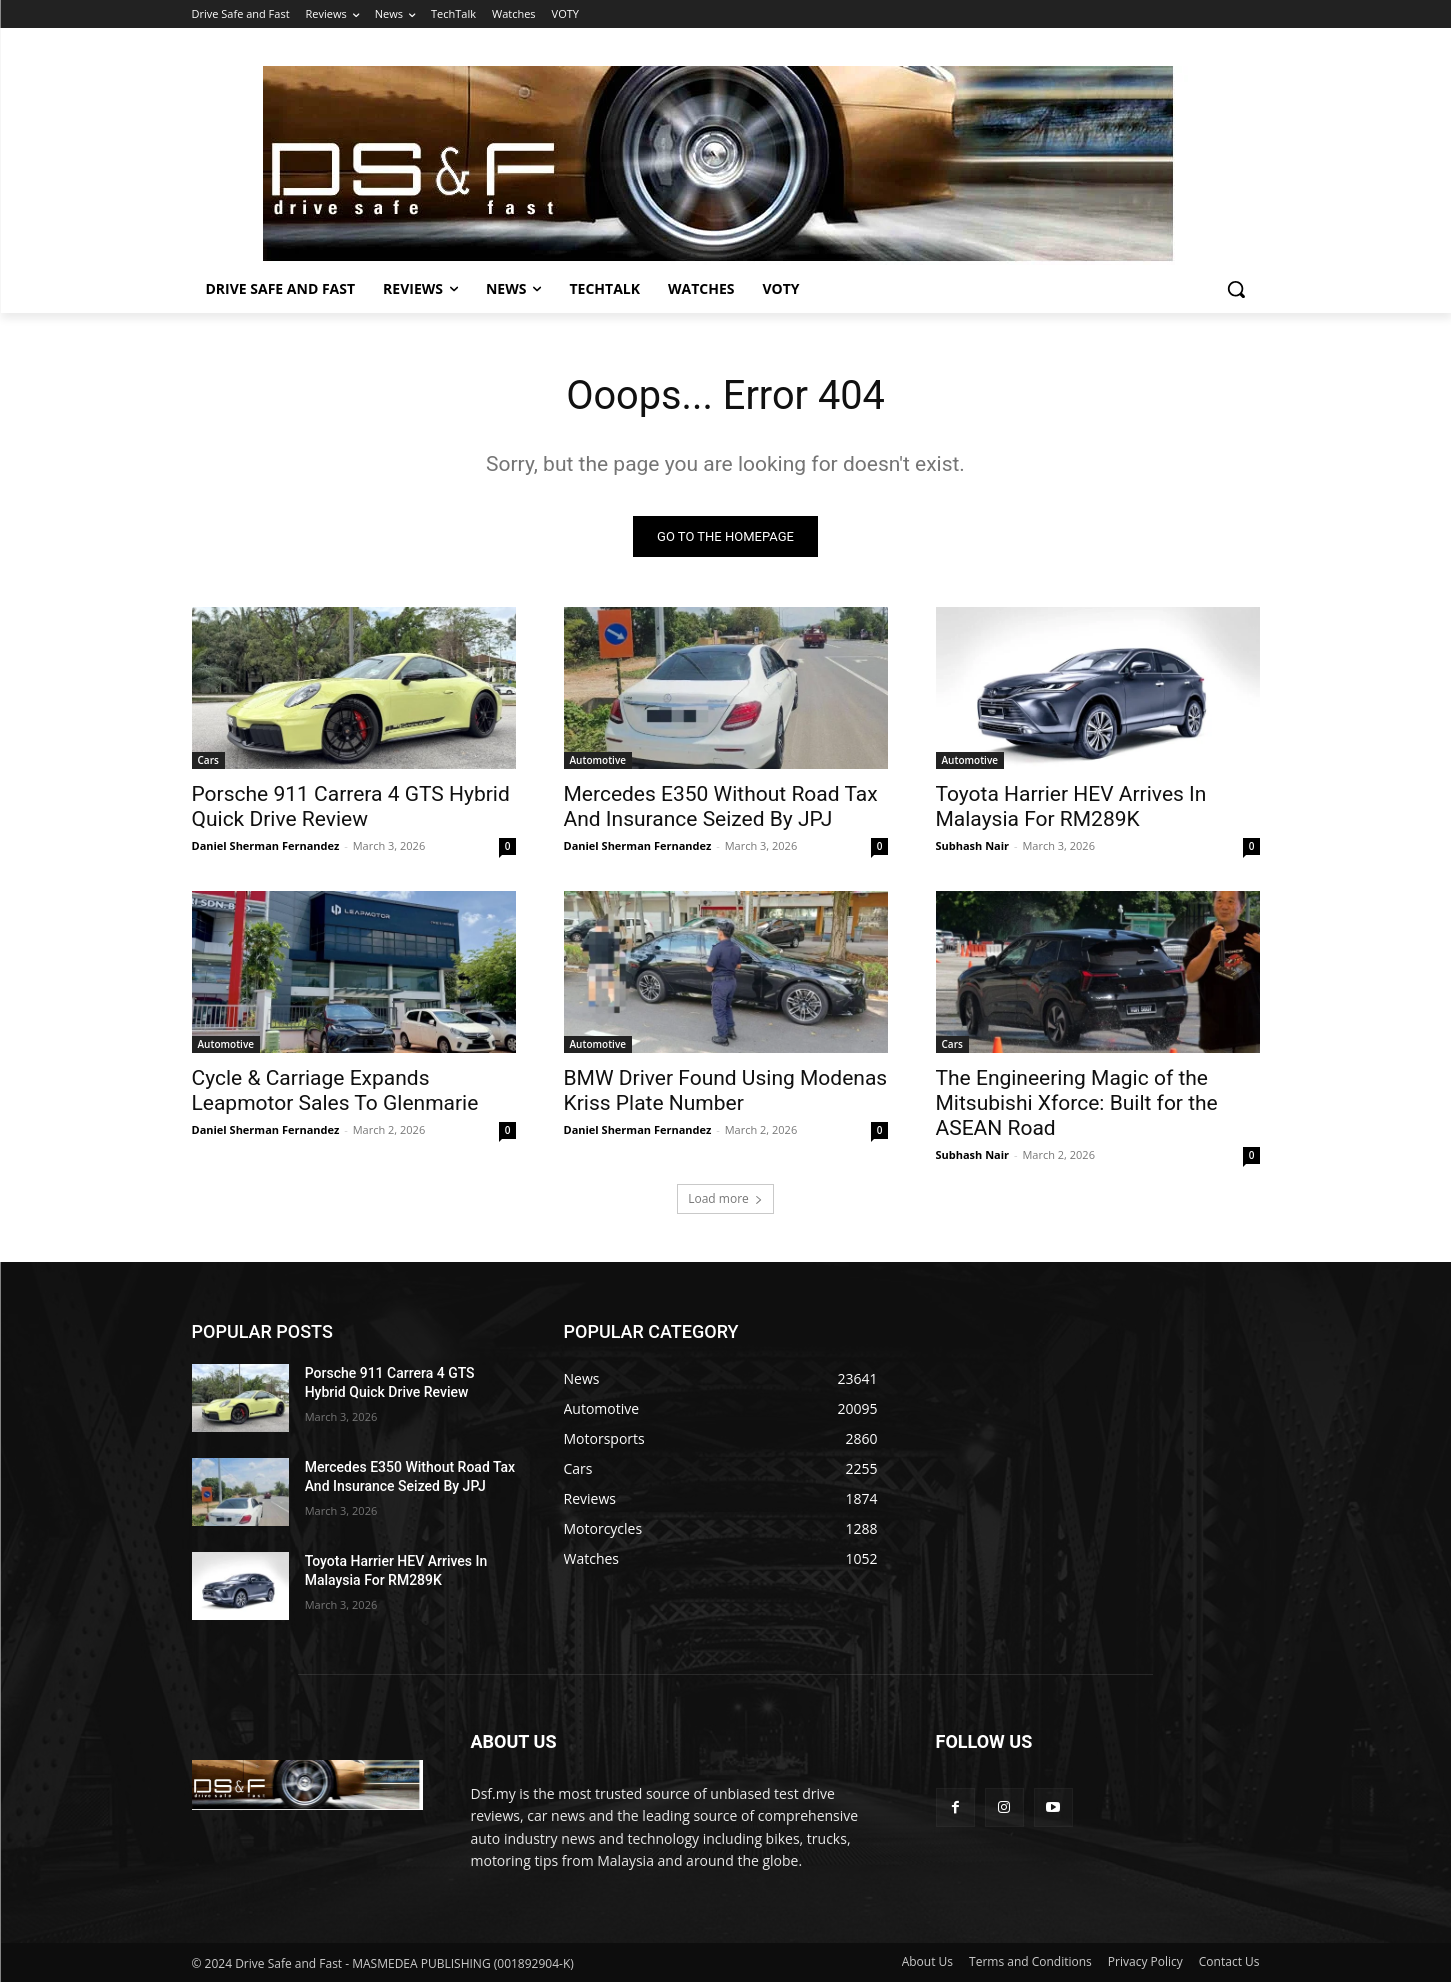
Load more (725, 1198)
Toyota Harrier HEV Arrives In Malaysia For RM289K (1071, 806)
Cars (208, 760)
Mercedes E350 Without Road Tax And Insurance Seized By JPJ (721, 806)
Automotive (598, 760)
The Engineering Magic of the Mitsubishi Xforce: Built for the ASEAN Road (1077, 1103)
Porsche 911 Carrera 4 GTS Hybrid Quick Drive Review (351, 806)
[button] (1236, 289)
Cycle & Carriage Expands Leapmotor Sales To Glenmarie (335, 1090)
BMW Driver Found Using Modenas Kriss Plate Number (726, 1090)
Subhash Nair (973, 845)
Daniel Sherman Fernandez (266, 845)
